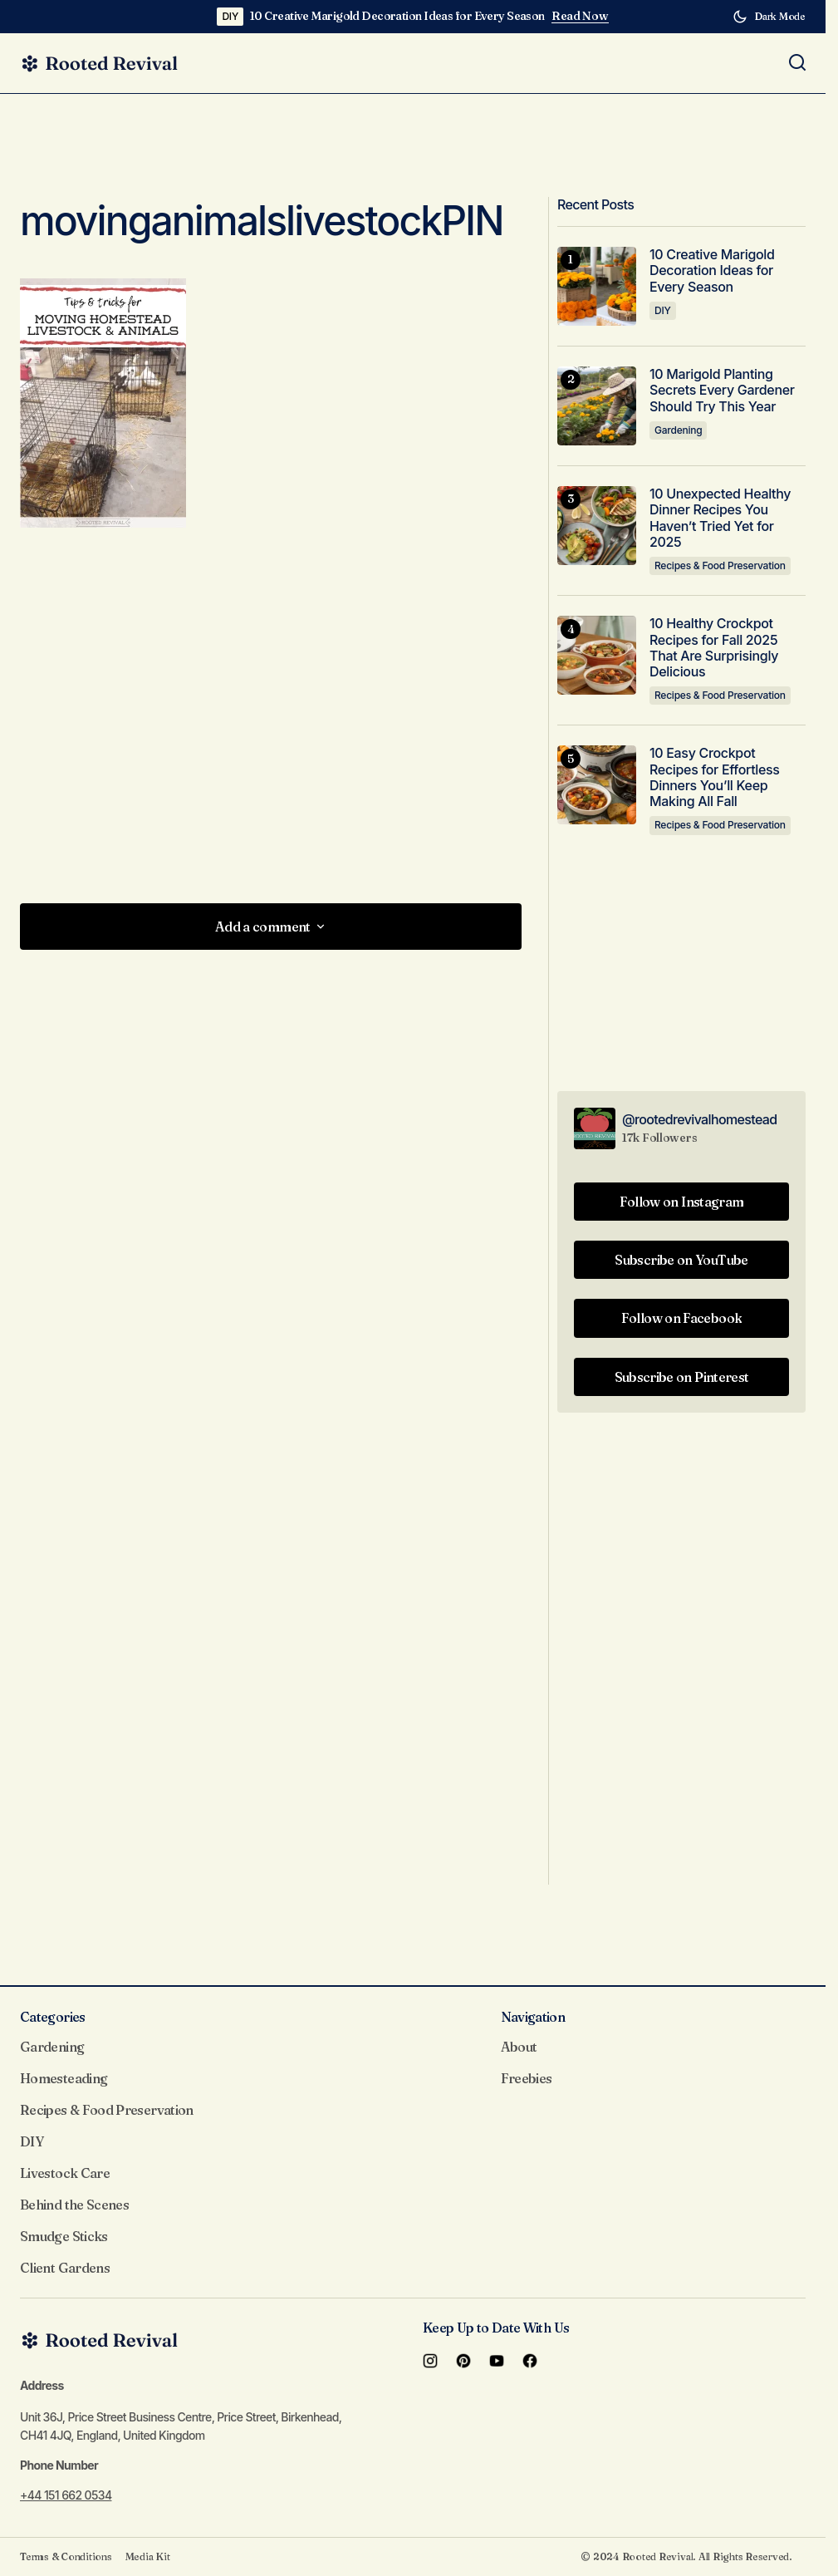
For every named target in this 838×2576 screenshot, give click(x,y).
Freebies (526, 2078)
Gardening (678, 430)
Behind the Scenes (74, 2204)
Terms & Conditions (66, 2556)
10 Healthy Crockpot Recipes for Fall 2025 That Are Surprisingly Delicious (713, 648)
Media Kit (147, 2556)
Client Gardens (65, 2267)
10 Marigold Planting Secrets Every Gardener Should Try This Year (722, 390)
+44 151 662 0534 (65, 2495)
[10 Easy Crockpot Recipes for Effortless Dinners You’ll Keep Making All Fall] (596, 784)
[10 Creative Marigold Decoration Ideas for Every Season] (596, 286)
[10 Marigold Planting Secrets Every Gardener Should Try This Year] (596, 405)
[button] (769, 16)
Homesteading (63, 2078)
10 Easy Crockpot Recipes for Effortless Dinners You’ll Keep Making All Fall (714, 777)
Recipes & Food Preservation (720, 565)
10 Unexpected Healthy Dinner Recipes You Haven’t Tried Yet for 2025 (720, 518)
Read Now (580, 16)
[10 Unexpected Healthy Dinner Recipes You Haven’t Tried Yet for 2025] (596, 525)
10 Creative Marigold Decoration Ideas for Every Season (397, 16)
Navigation (533, 2016)
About (519, 2046)
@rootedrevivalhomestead (699, 1119)
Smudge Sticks (64, 2236)
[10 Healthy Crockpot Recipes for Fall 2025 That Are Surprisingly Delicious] (596, 655)
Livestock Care (65, 2173)
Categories (53, 2016)
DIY (230, 16)
